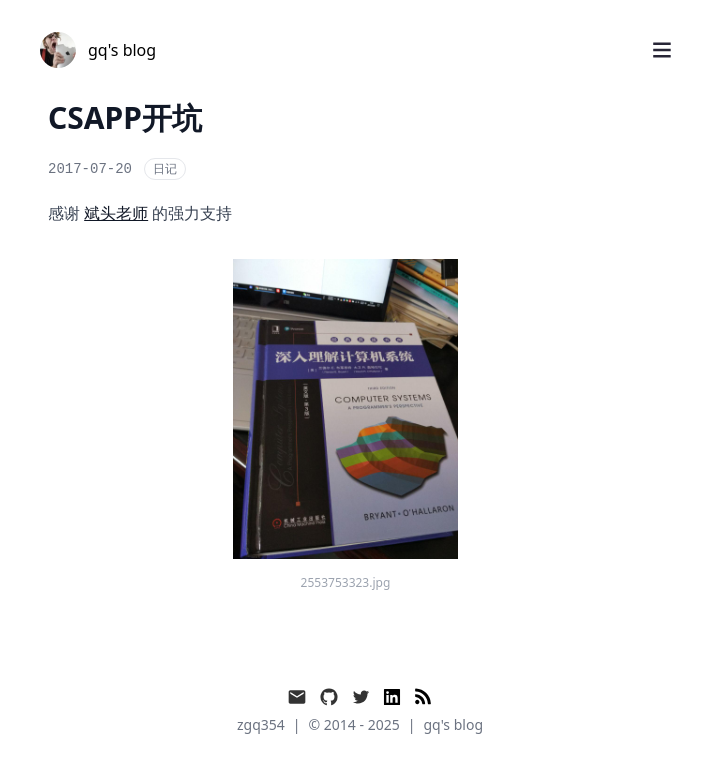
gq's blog (453, 724)
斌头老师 (116, 213)
